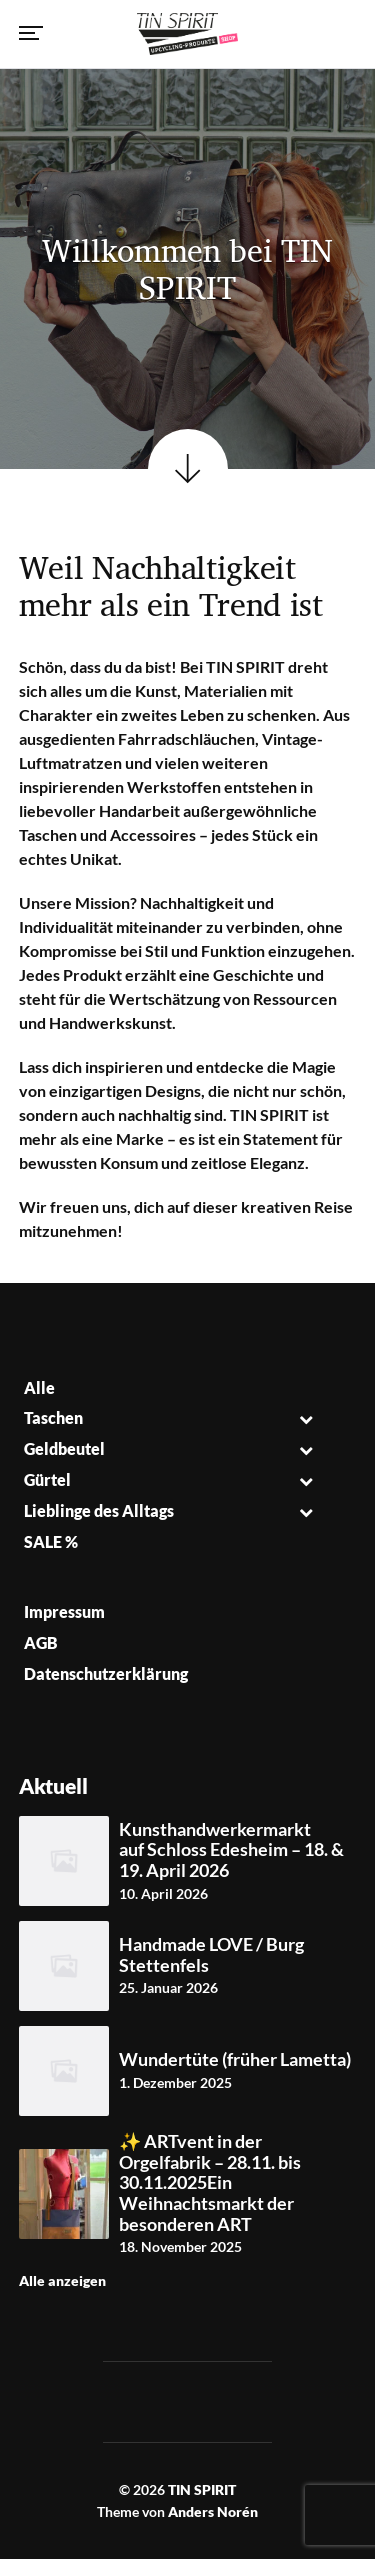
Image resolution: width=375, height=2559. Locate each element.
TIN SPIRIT (202, 2489)
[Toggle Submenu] (306, 1418)
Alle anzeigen (62, 2280)
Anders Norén (213, 2511)
